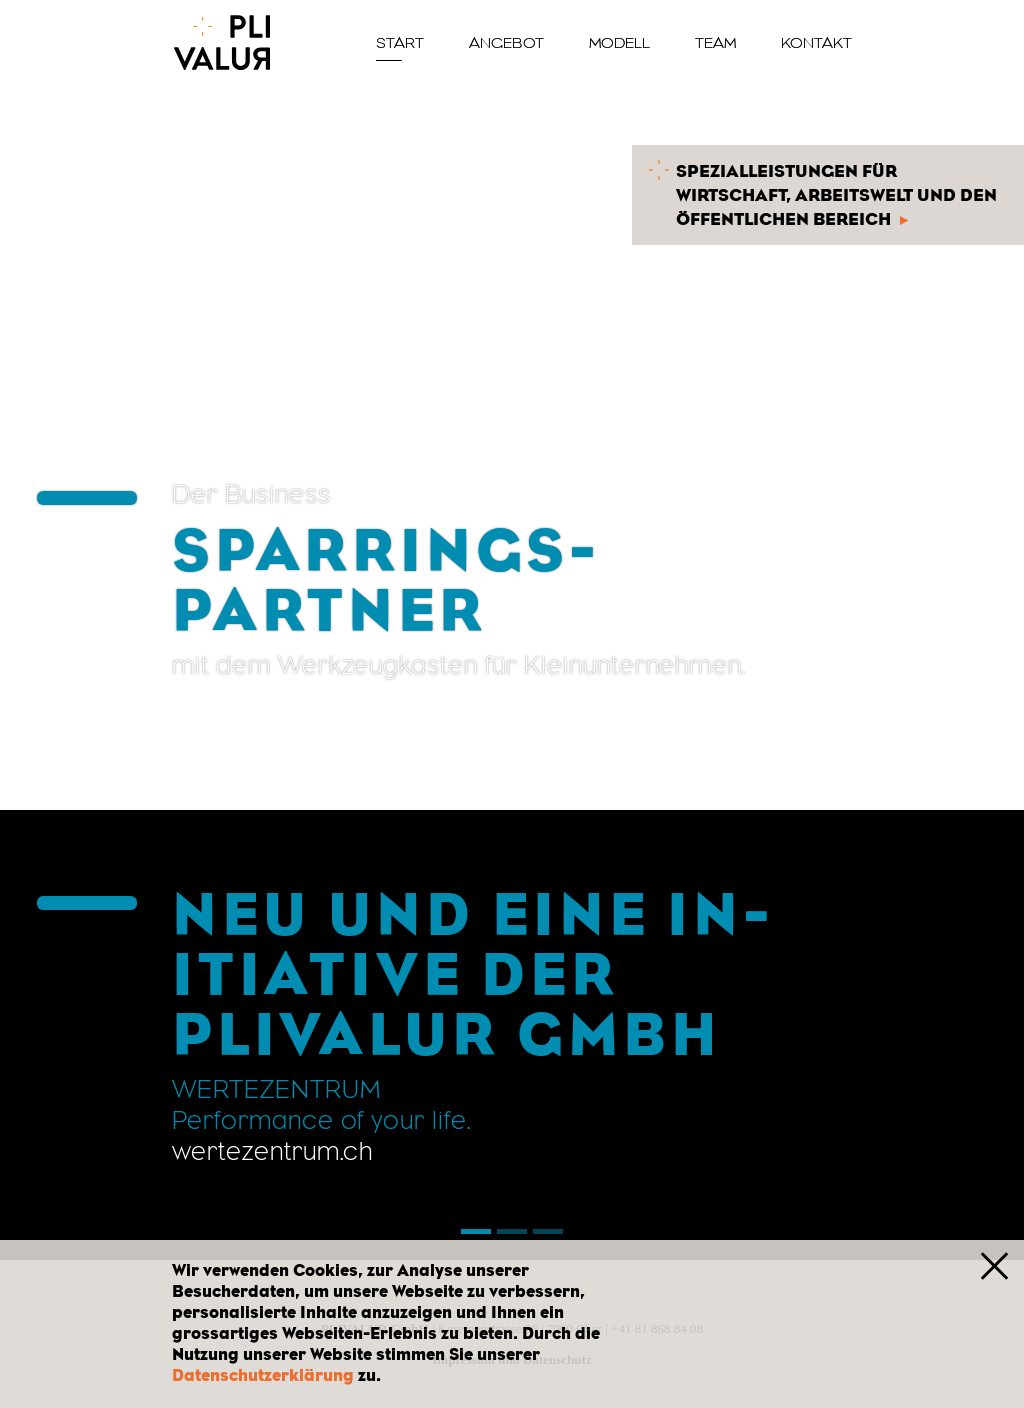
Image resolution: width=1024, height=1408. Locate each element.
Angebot (506, 42)
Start (400, 42)
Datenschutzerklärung (263, 1375)
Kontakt (816, 42)
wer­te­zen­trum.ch (272, 1150)
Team (715, 42)
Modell (619, 42)
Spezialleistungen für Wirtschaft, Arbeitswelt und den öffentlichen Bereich (823, 193)
